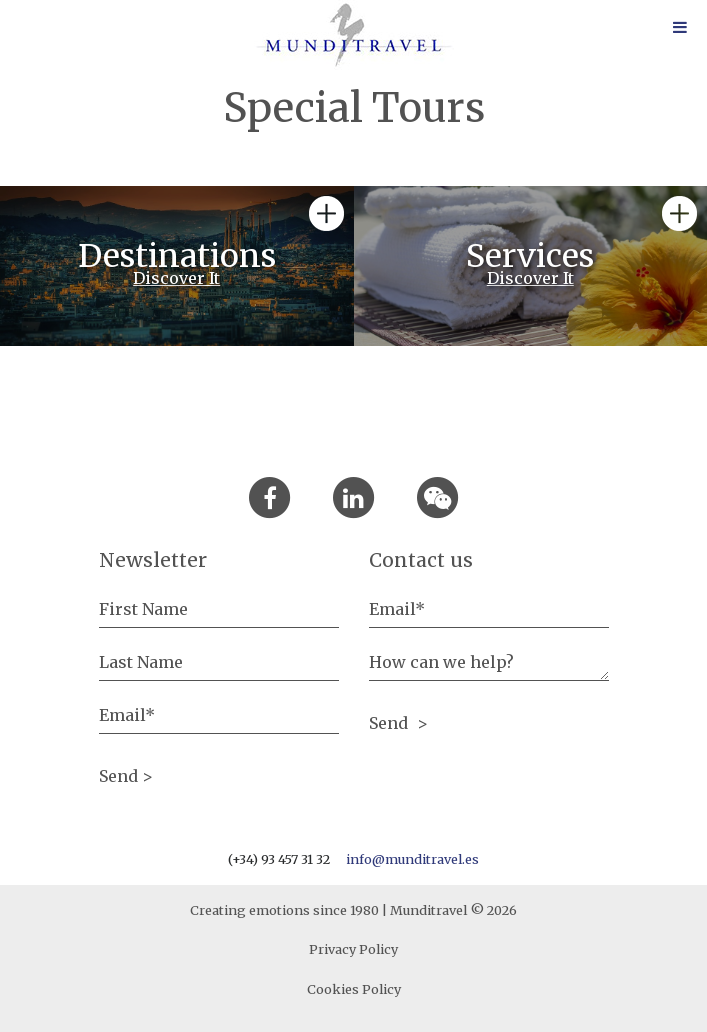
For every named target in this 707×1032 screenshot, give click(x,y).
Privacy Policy (353, 949)
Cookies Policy (354, 989)
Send (390, 723)
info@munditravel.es (412, 859)
